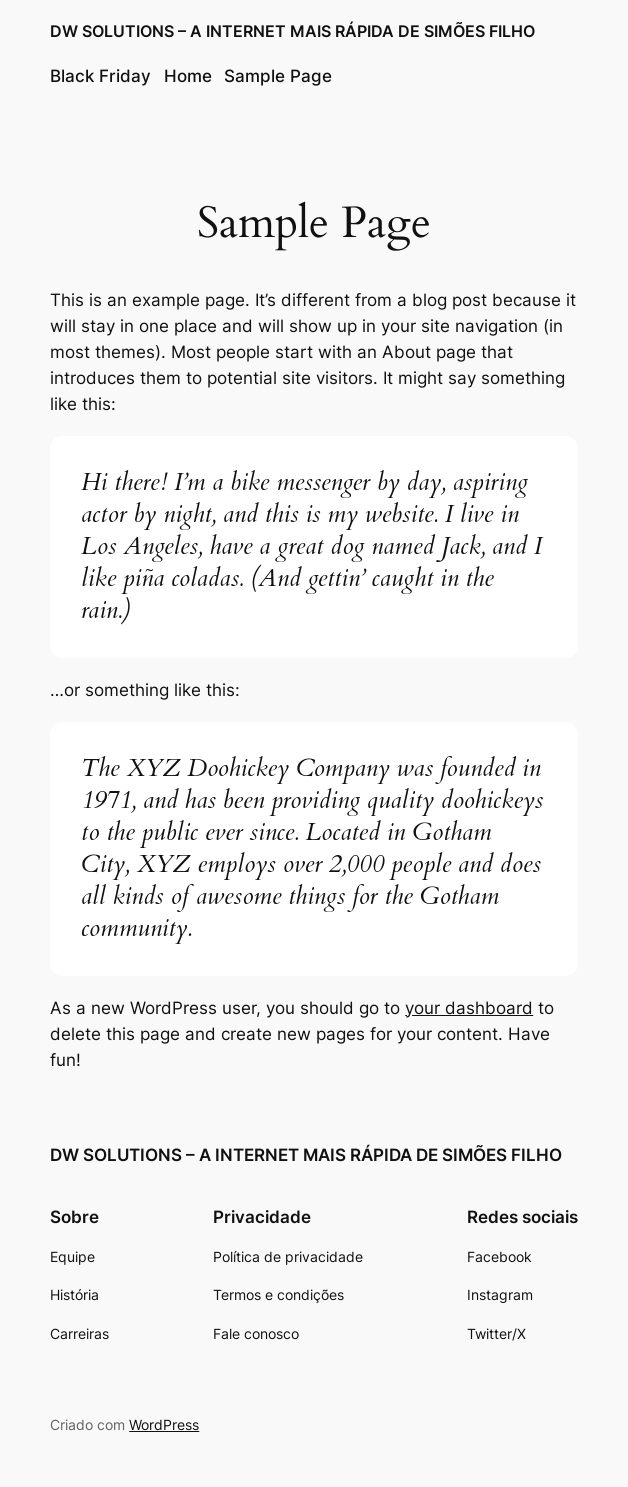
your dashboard (469, 1008)
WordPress (164, 1424)
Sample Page (278, 76)
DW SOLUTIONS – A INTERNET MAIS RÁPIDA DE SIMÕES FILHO (292, 31)
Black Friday (100, 76)
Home (188, 76)
